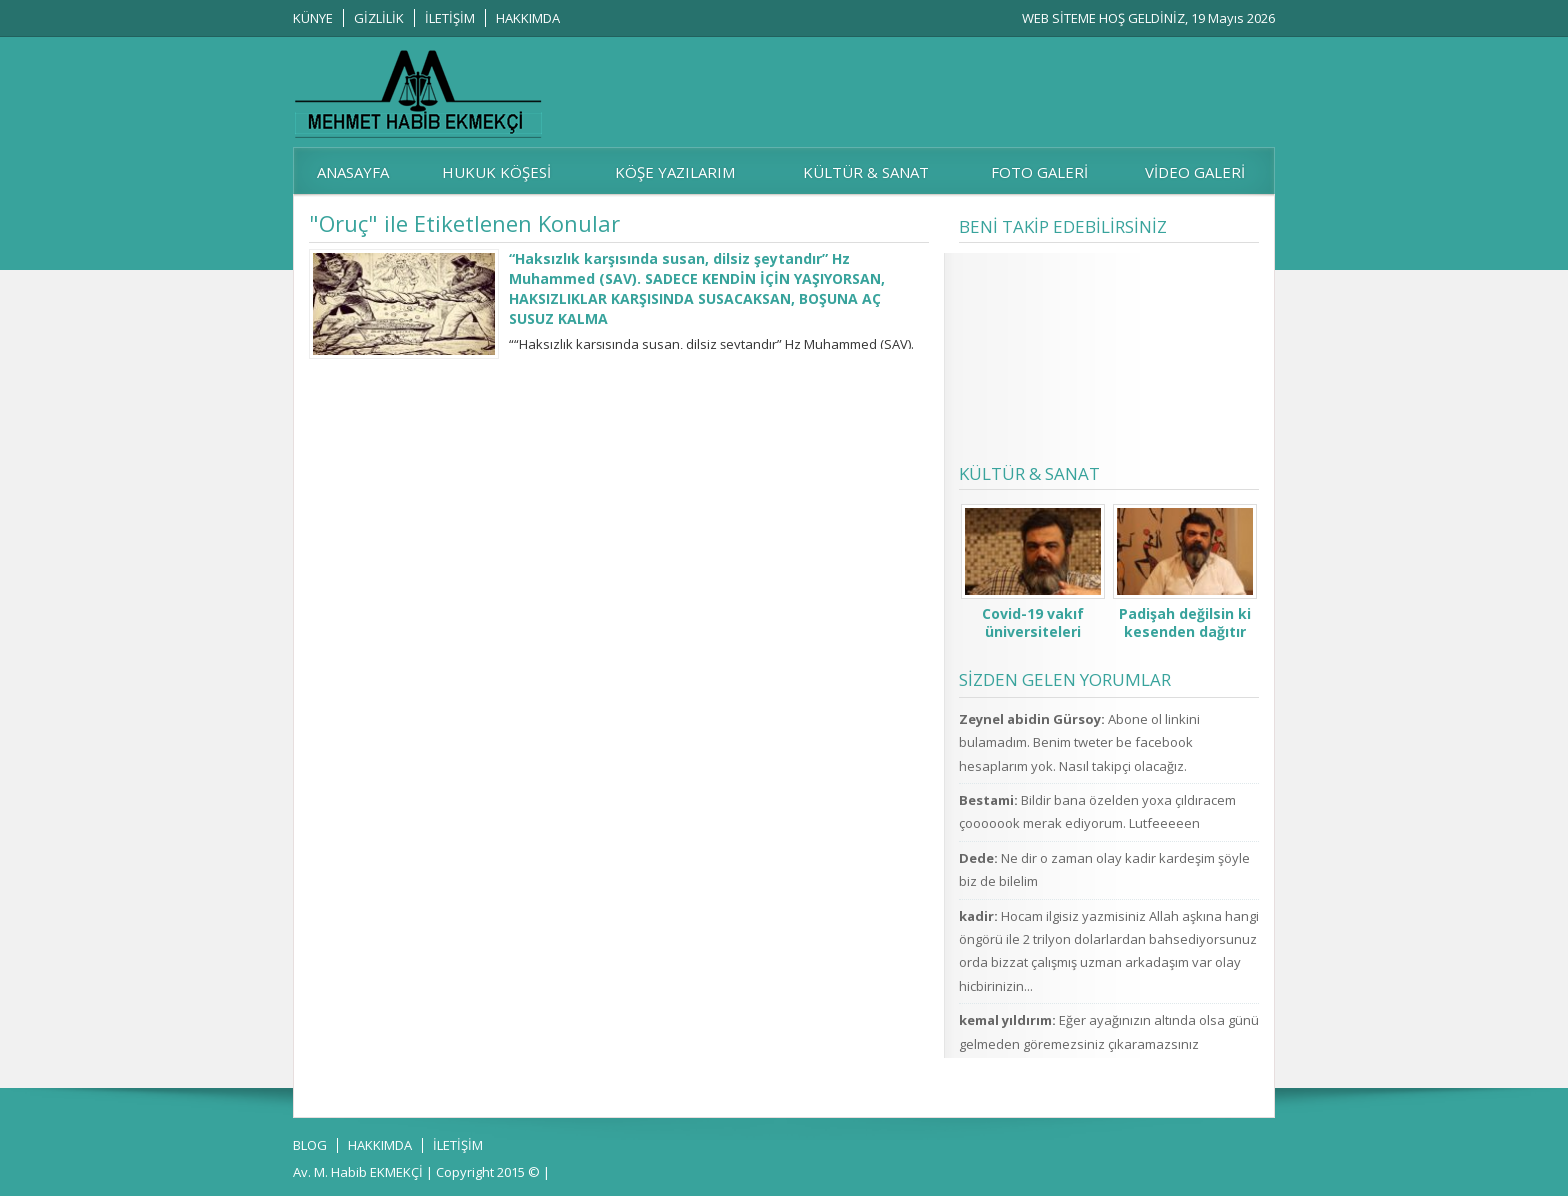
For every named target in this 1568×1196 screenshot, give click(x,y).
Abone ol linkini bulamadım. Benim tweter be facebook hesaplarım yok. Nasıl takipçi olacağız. (1079, 742)
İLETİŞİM (450, 18)
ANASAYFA (353, 172)
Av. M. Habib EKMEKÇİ (358, 1172)
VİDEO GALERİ (1195, 172)
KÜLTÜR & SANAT (866, 172)
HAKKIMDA (528, 18)
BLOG (310, 1145)
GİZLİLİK (379, 18)
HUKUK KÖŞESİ (496, 172)
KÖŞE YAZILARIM (675, 172)
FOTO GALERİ (1039, 172)
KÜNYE (313, 18)
